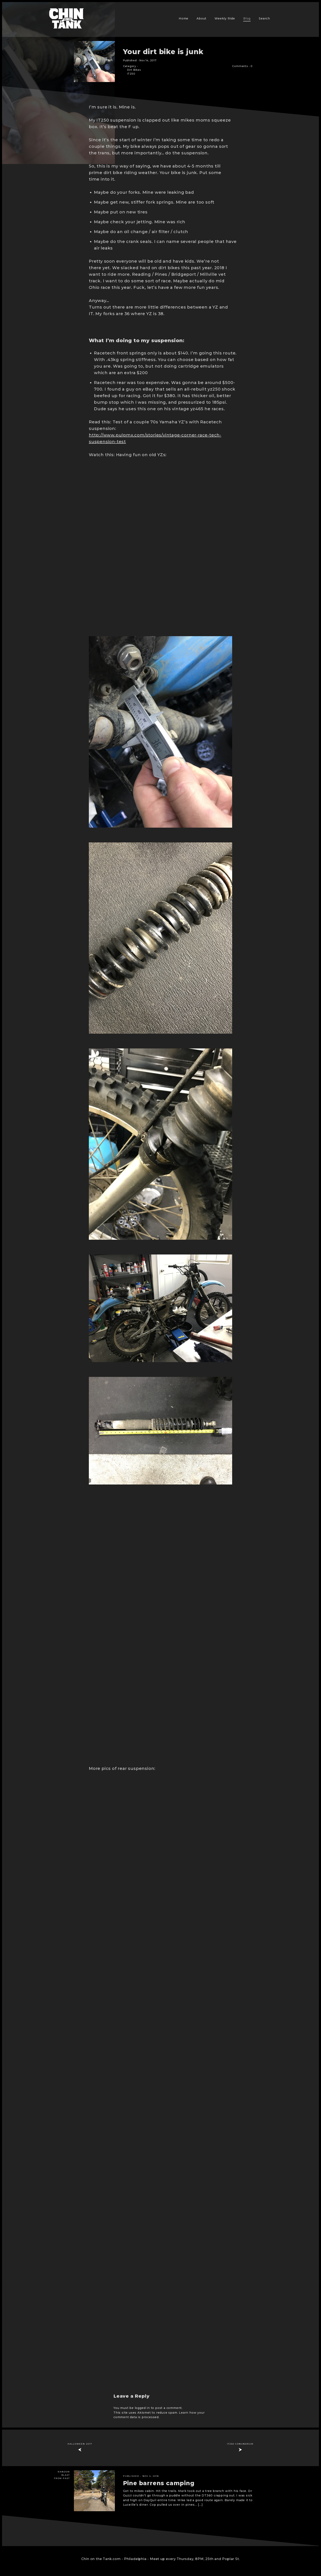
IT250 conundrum (240, 2444)
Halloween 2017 (80, 2444)
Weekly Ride (225, 18)
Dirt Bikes (134, 69)
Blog (247, 18)
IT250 (131, 73)
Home (183, 18)
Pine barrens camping (158, 2483)
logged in (142, 2408)
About (201, 18)
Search (264, 18)
